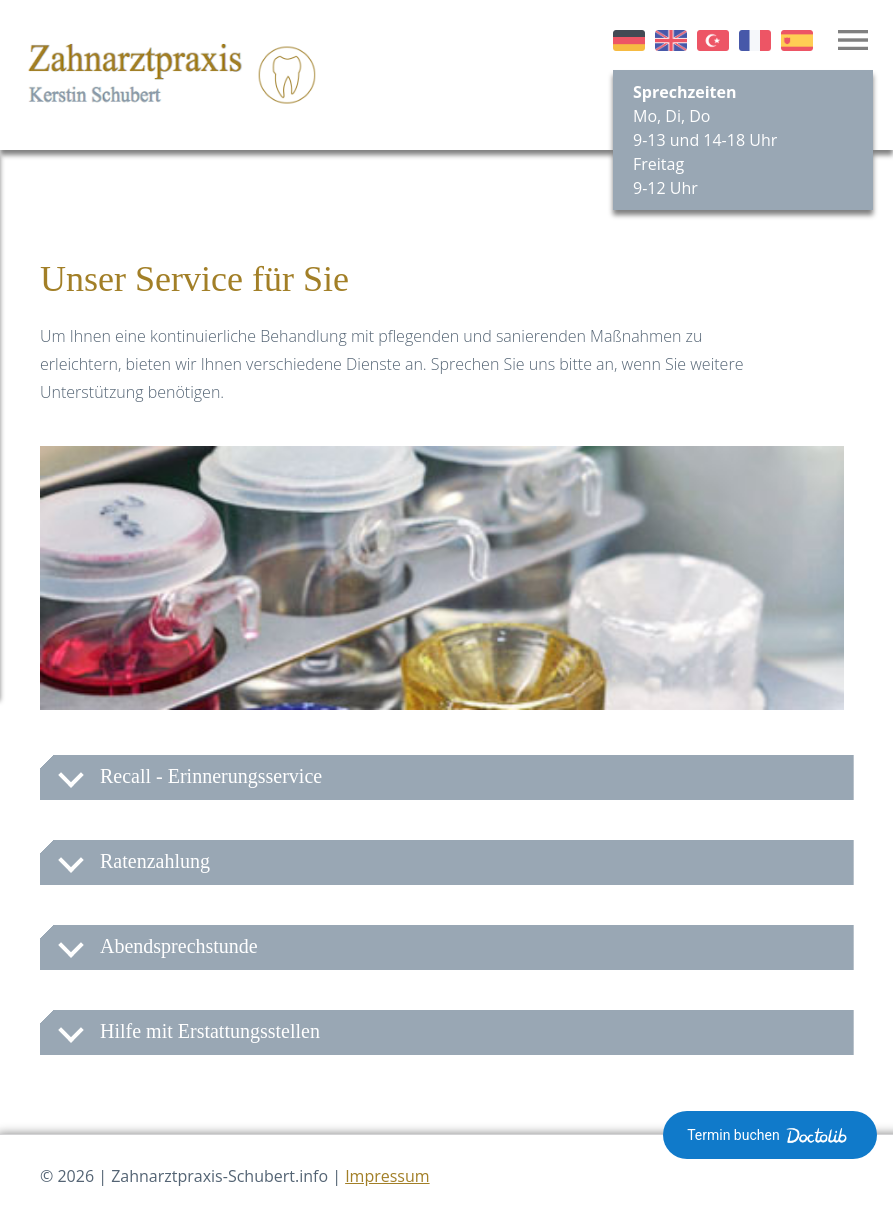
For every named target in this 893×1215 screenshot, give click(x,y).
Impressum (387, 1176)
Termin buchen (770, 1135)
